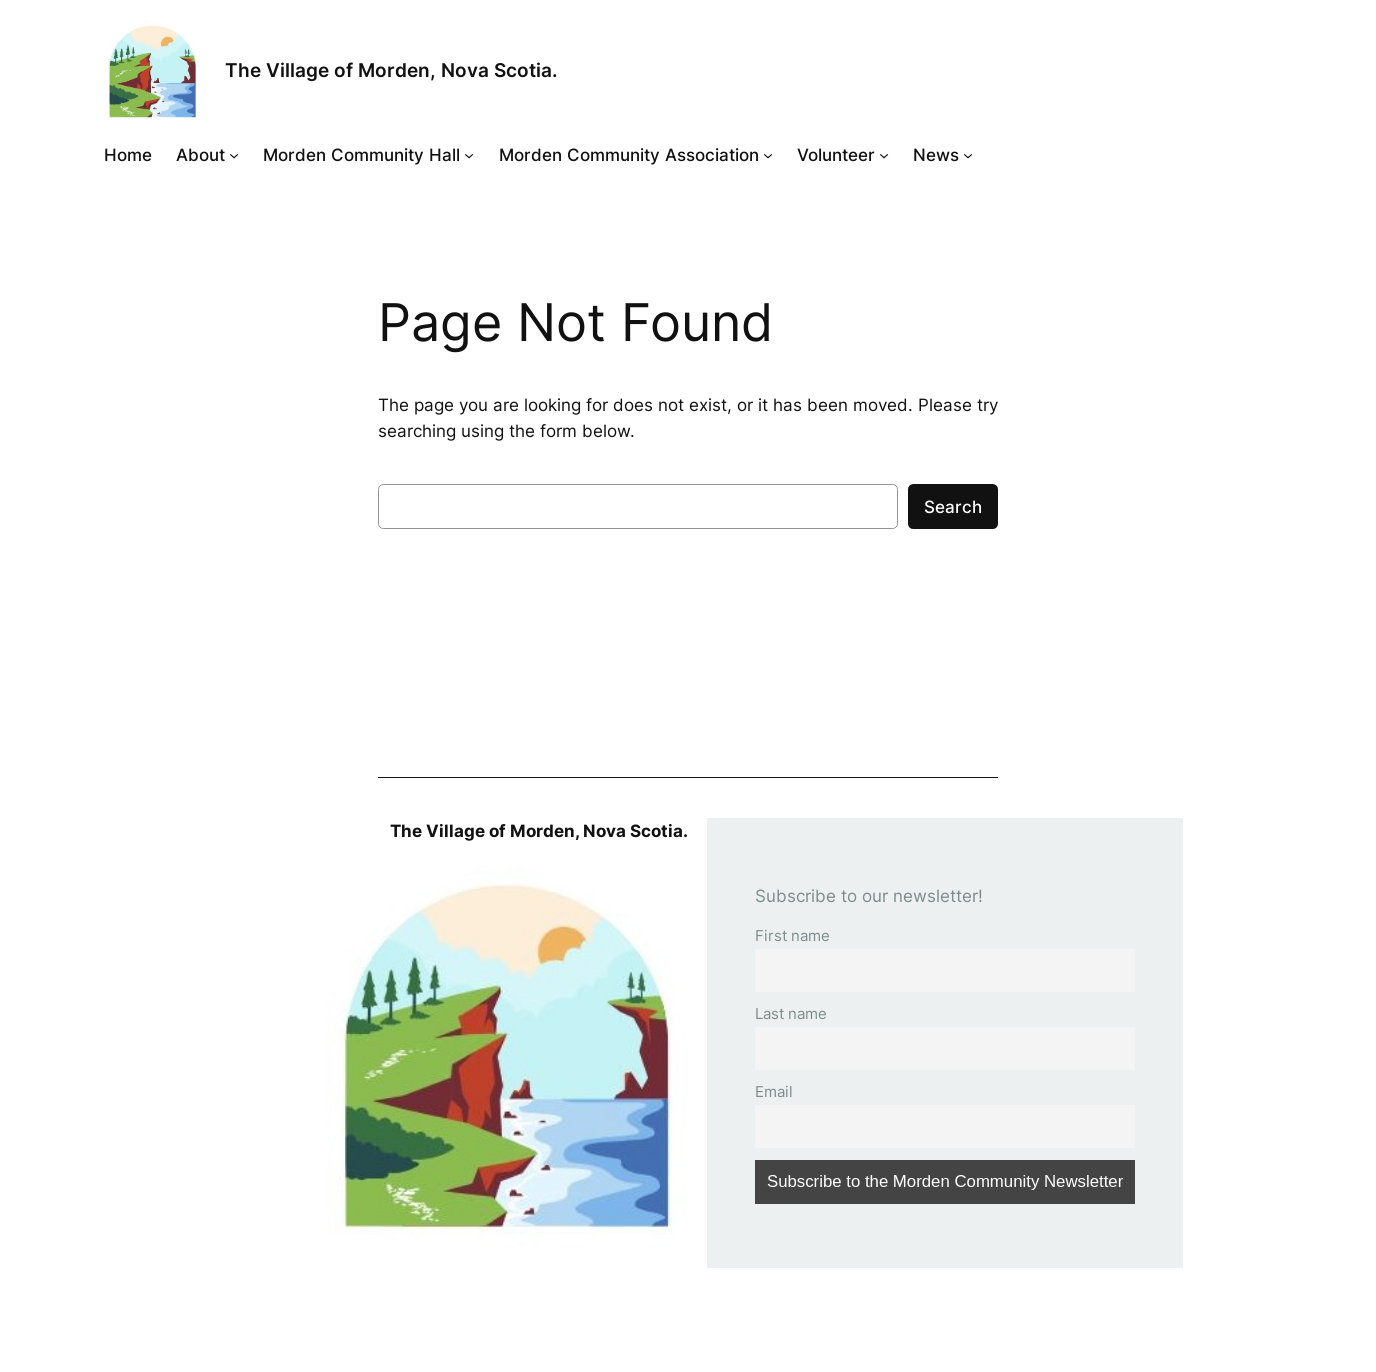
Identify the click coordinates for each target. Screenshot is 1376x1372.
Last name (791, 1013)
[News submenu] (968, 155)
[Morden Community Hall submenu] (469, 155)
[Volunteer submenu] (884, 155)
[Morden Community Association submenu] (768, 155)
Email (774, 1091)
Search (953, 507)
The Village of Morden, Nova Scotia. (391, 70)
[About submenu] (234, 155)
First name (792, 935)
